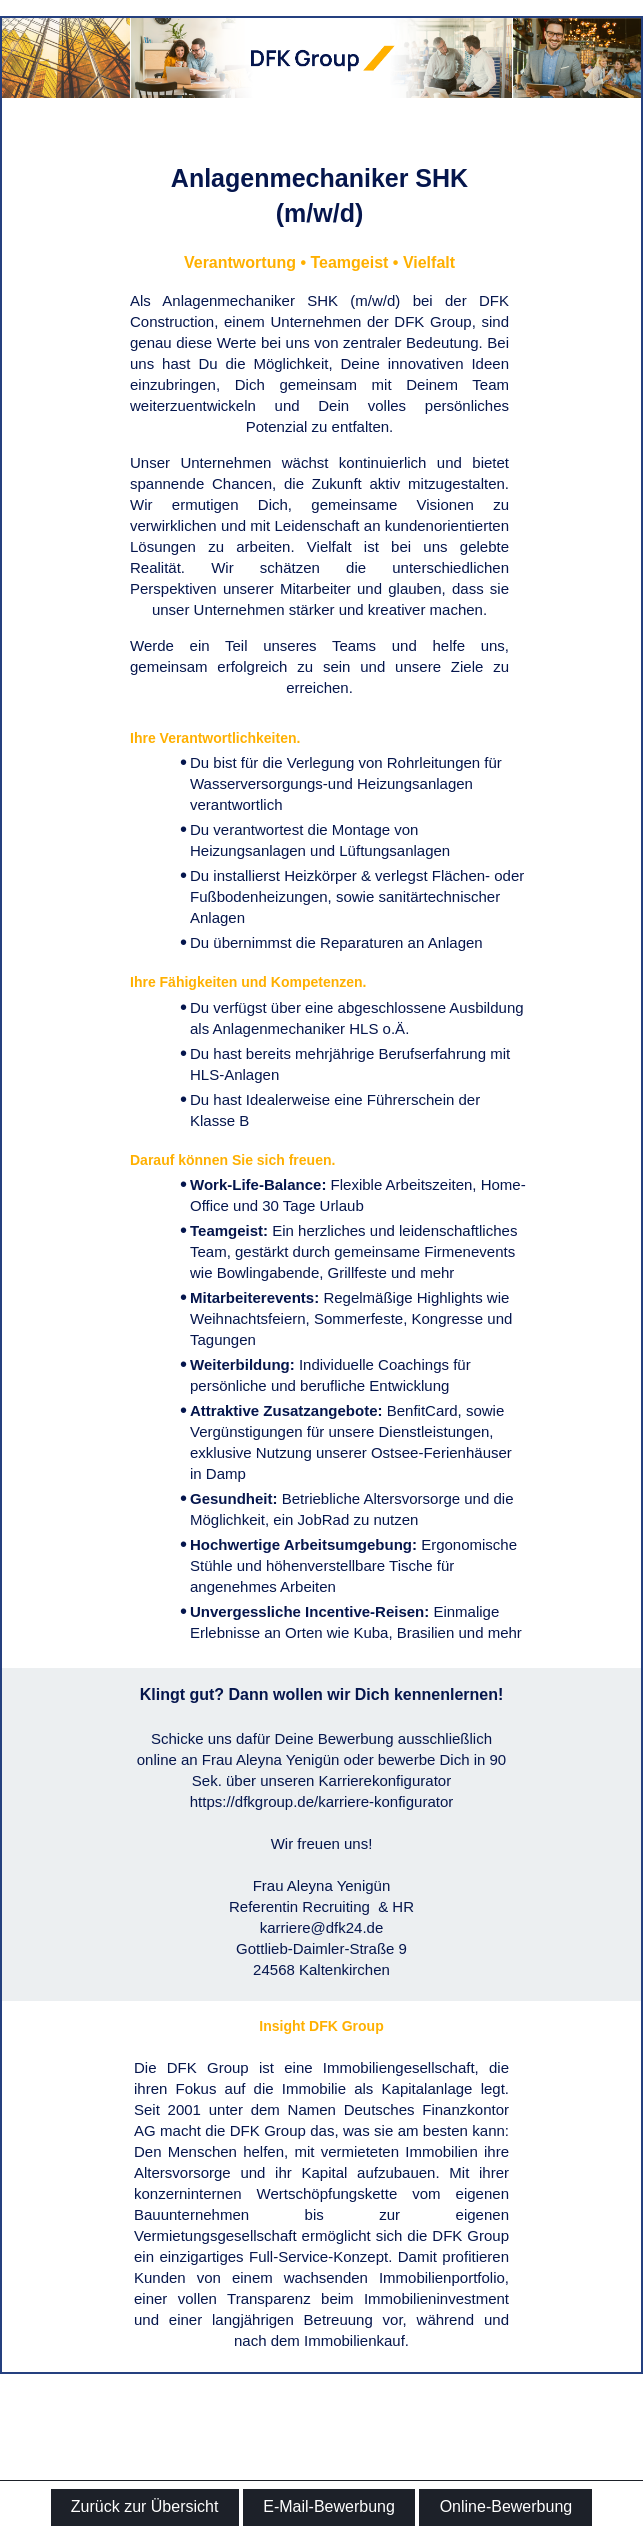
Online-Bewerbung (506, 2506)
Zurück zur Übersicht (145, 2506)
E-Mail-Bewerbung (329, 2506)
